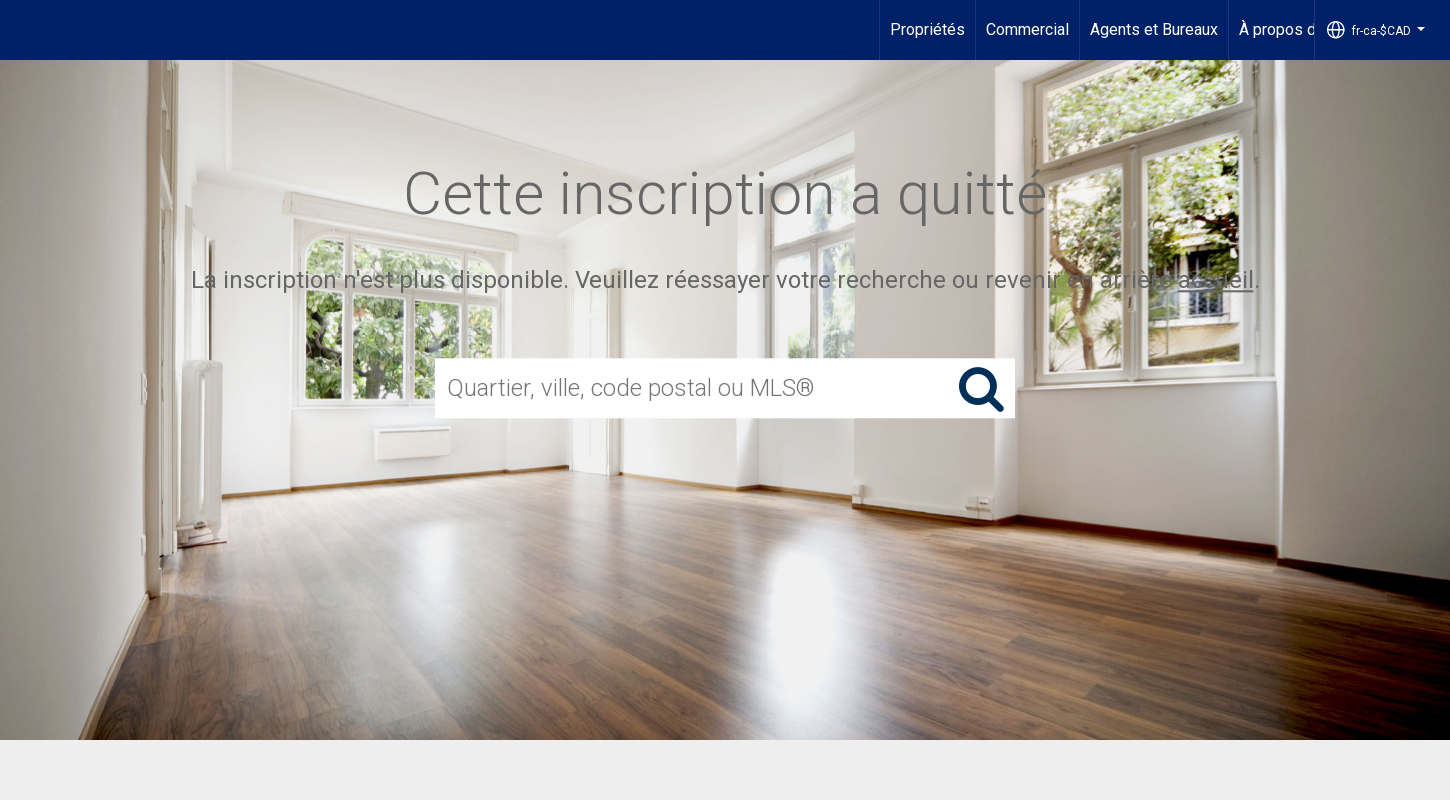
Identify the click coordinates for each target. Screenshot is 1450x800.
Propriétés (927, 29)
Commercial (1027, 29)
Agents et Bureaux (1154, 29)
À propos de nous (1301, 29)
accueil (1216, 280)
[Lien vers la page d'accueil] (25, 30)
